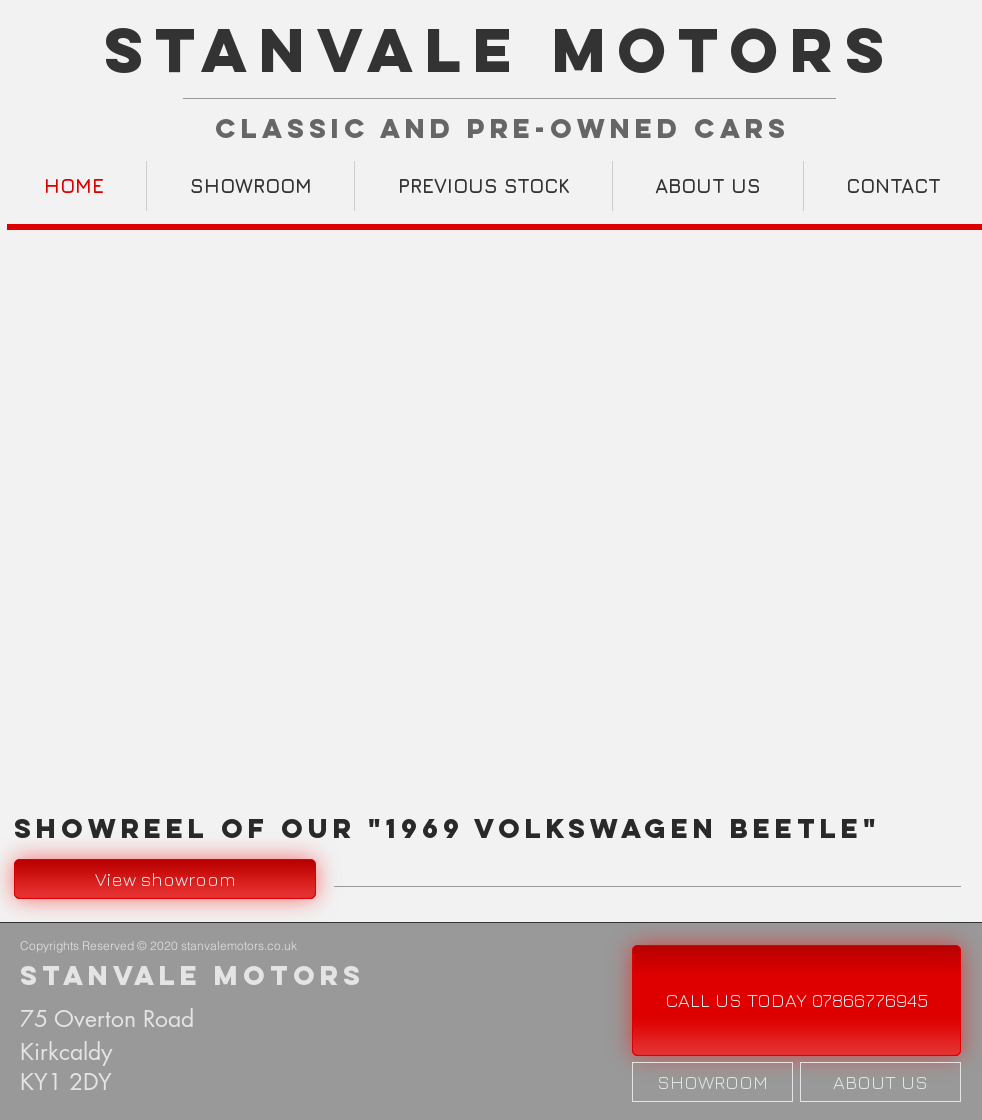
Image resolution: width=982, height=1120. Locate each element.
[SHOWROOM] (712, 1082)
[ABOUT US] (880, 1082)
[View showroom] (165, 879)
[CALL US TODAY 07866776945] (796, 1000)
